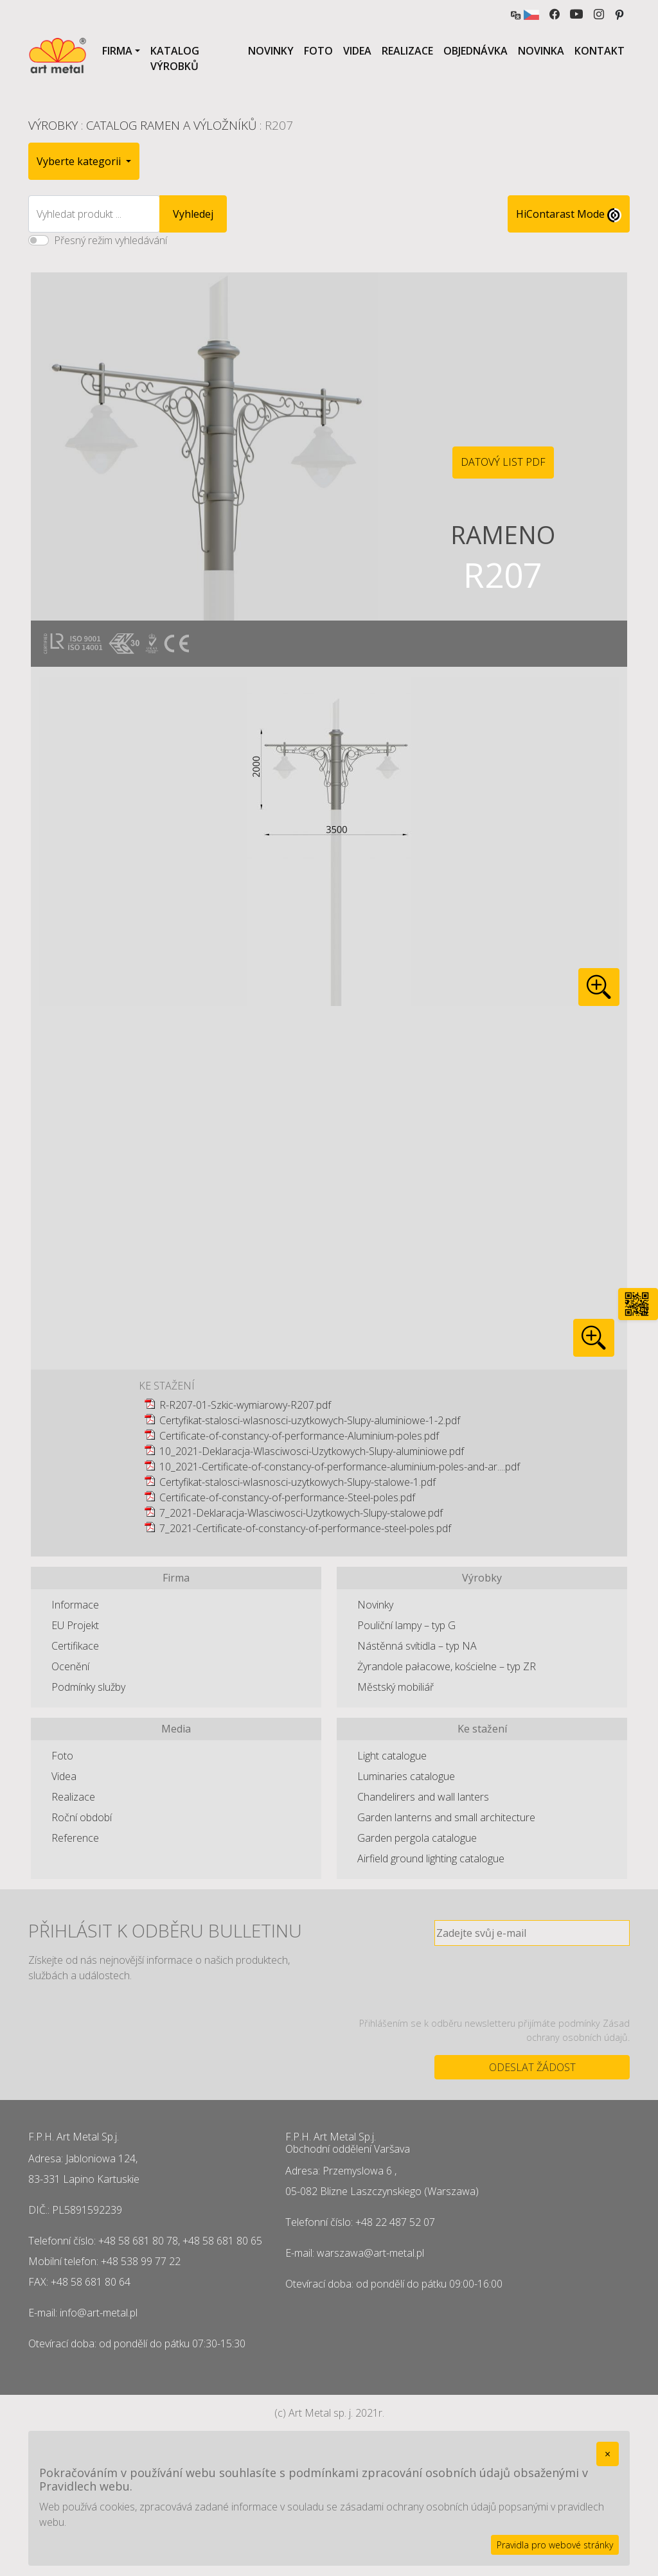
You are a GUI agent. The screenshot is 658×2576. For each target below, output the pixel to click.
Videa (357, 51)
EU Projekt (75, 1625)
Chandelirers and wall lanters (423, 1797)
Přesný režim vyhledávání (110, 240)
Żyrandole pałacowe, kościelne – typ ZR (446, 1666)
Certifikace (75, 1646)
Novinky (271, 51)
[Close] (607, 2454)
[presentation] (532, 1981)
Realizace (407, 51)
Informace (75, 1605)
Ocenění (70, 1666)
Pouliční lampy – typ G (406, 1625)
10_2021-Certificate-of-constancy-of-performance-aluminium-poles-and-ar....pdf (339, 1467)
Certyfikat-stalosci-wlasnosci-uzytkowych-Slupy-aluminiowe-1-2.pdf (309, 1420)
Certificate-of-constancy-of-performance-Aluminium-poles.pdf (299, 1436)
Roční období (81, 1817)
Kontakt (599, 51)
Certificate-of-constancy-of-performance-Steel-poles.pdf (287, 1497)
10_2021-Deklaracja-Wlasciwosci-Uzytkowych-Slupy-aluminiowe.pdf (311, 1451)
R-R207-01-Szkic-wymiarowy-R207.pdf (245, 1405)
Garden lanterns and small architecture (446, 1817)
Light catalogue (392, 1756)
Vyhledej (193, 214)
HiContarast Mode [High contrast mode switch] (568, 214)
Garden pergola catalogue (417, 1838)
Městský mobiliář (395, 1687)
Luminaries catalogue (406, 1776)
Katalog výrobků (174, 58)
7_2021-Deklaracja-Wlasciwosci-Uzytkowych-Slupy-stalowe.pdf (301, 1513)
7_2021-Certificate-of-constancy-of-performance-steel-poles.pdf (305, 1528)
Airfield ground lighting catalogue (430, 1858)
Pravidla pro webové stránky (555, 2545)
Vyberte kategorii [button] (80, 161)
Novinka (541, 51)
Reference (75, 1838)
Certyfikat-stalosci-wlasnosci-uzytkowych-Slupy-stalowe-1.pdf (297, 1482)
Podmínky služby (88, 1687)
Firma (117, 51)
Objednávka (475, 51)
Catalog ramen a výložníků (171, 125)
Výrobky (53, 125)
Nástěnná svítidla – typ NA (417, 1646)
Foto (318, 51)
